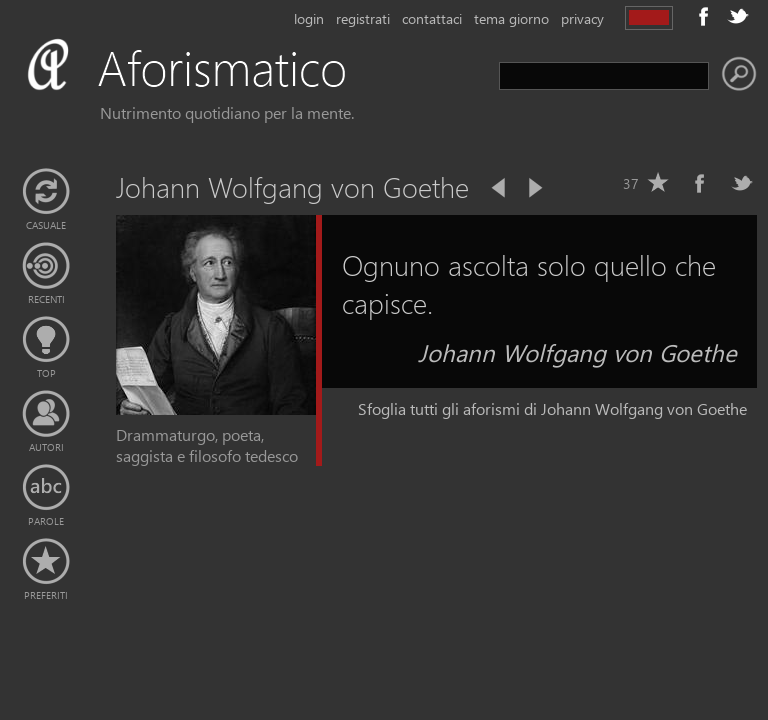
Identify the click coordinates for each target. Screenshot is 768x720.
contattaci (432, 18)
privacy (582, 18)
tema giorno (511, 18)
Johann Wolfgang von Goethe (577, 352)
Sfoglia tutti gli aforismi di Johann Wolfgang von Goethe (552, 408)
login (309, 18)
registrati (363, 18)
